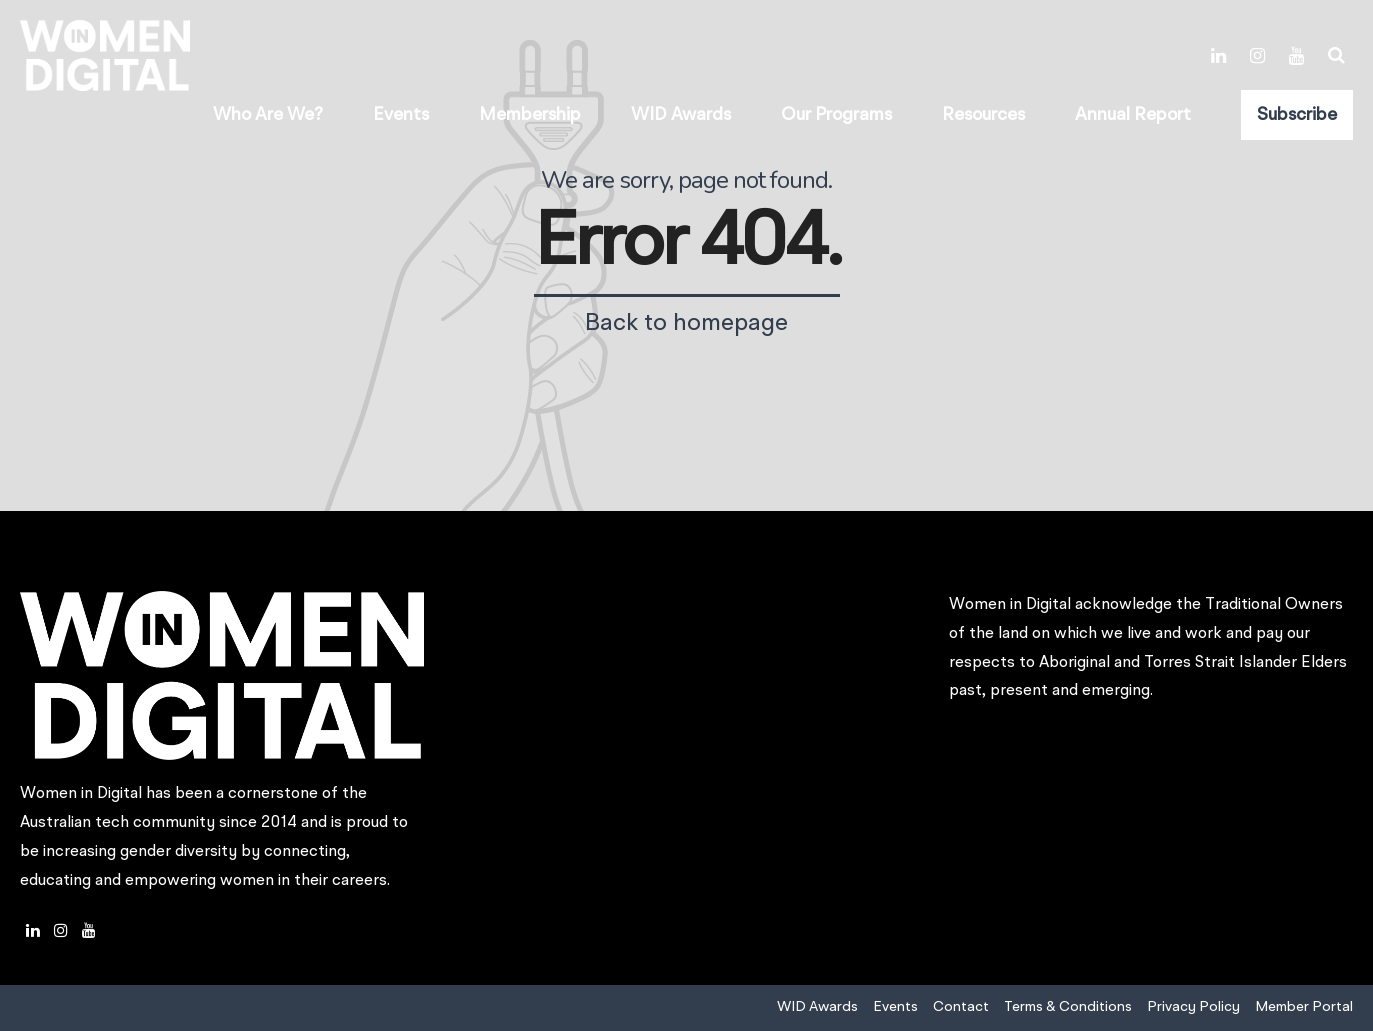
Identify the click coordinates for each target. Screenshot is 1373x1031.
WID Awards (681, 115)
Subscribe (1297, 115)
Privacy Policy (1193, 1007)
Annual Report (1133, 115)
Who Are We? (268, 115)
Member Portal (1304, 1007)
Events (401, 115)
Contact (961, 1007)
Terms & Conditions (1068, 1007)
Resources (983, 115)
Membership (530, 115)
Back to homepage (686, 324)
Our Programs (836, 115)
